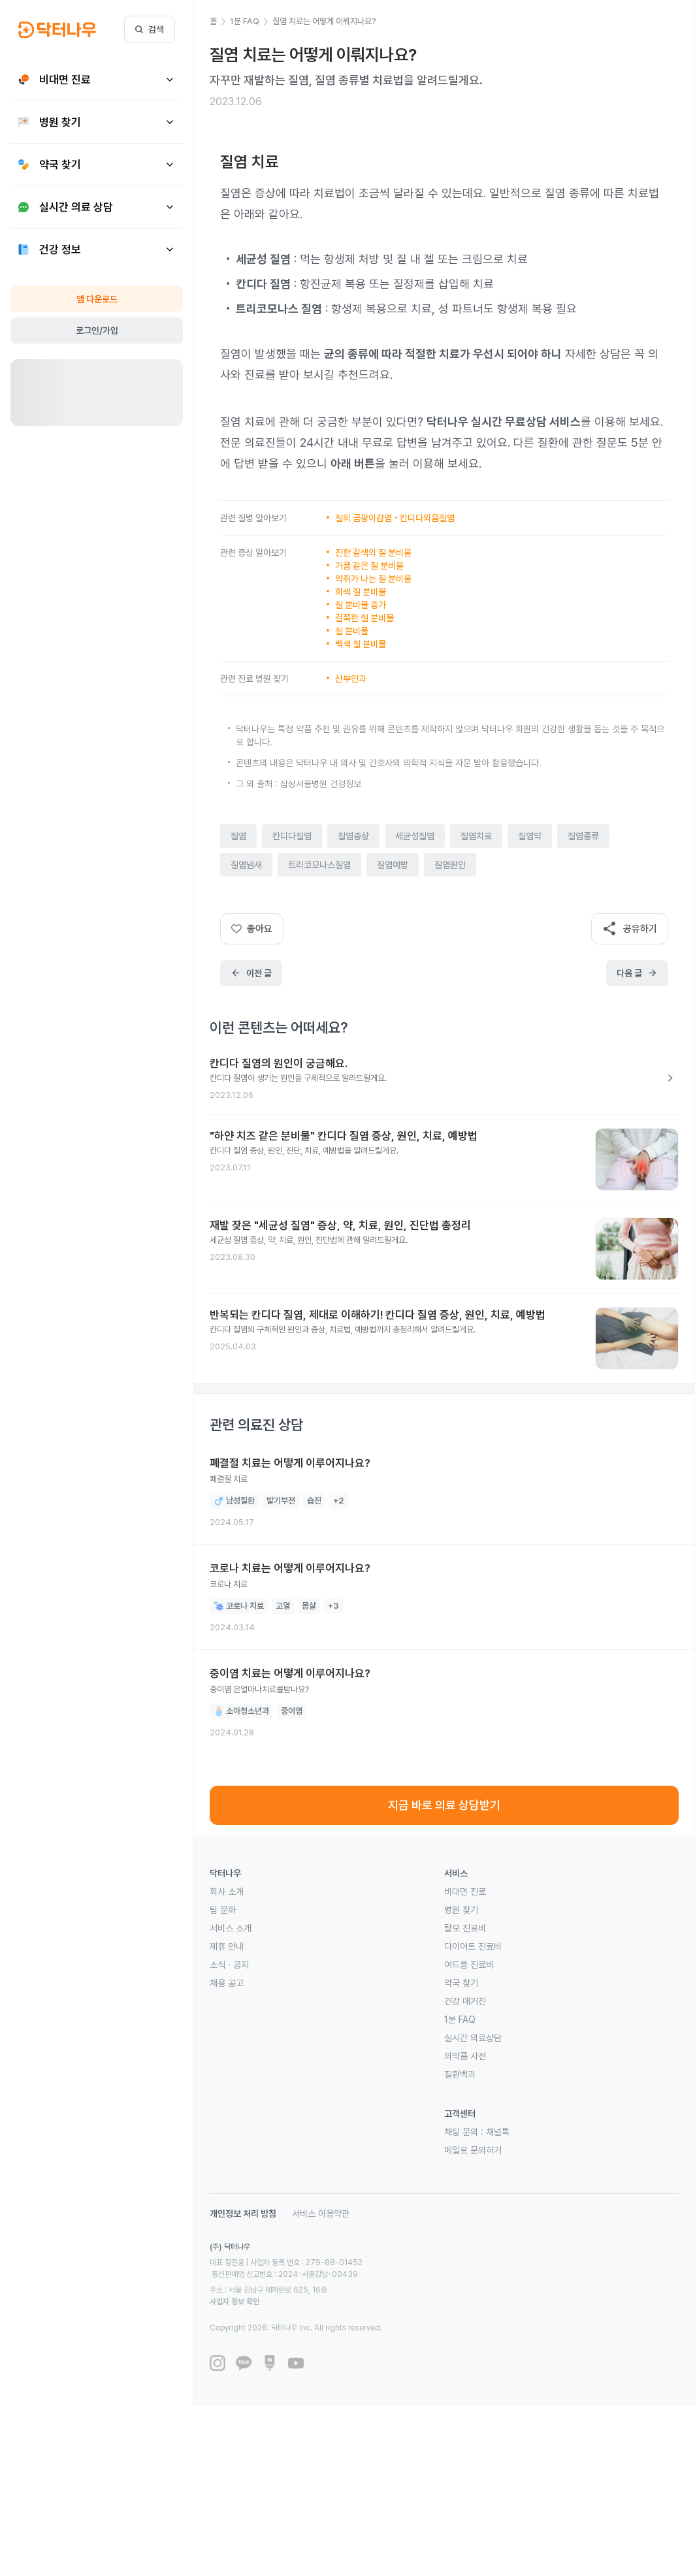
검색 (149, 29)
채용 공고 (227, 1983)
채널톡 (497, 2132)
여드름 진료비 (469, 1964)
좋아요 (251, 929)
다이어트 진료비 (473, 1946)
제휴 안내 (227, 1946)
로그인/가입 (97, 330)
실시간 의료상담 (473, 2038)
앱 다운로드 (97, 299)
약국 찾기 (461, 1983)
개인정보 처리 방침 (243, 2213)
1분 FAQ (460, 2019)
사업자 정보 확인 (358, 2278)
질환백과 (460, 2074)
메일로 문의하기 (473, 2150)
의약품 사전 (465, 2056)
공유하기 (629, 929)
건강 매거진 (465, 2001)
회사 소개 (227, 1891)
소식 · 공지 (229, 1964)
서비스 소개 (230, 1928)
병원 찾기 (461, 1910)
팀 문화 (223, 1910)
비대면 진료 (465, 1891)
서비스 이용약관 (320, 2213)
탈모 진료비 (465, 1928)
